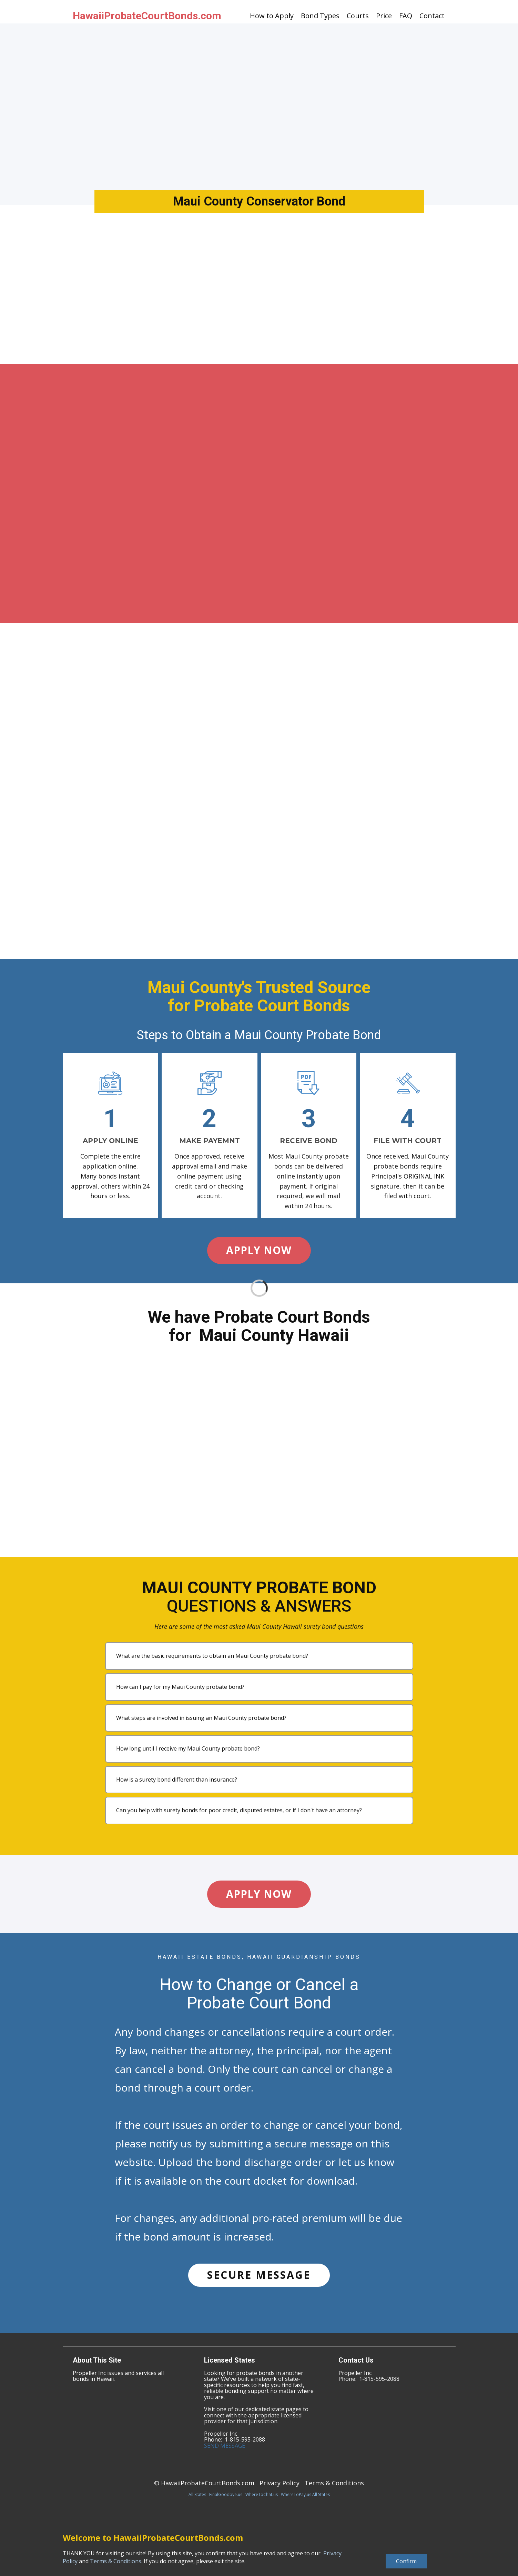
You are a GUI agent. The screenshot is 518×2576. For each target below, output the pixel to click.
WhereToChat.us (261, 2494)
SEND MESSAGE (224, 2445)
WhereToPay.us (296, 2494)
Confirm (406, 2561)
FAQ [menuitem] (405, 15)
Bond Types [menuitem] (320, 15)
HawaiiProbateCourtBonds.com (147, 16)
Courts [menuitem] (358, 15)
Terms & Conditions (334, 2483)
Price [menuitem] (384, 15)
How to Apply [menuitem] (272, 15)
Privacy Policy (279, 2483)
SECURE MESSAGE (259, 2275)
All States (197, 2494)
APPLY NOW (259, 1250)
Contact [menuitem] (432, 15)
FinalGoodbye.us (225, 2494)
